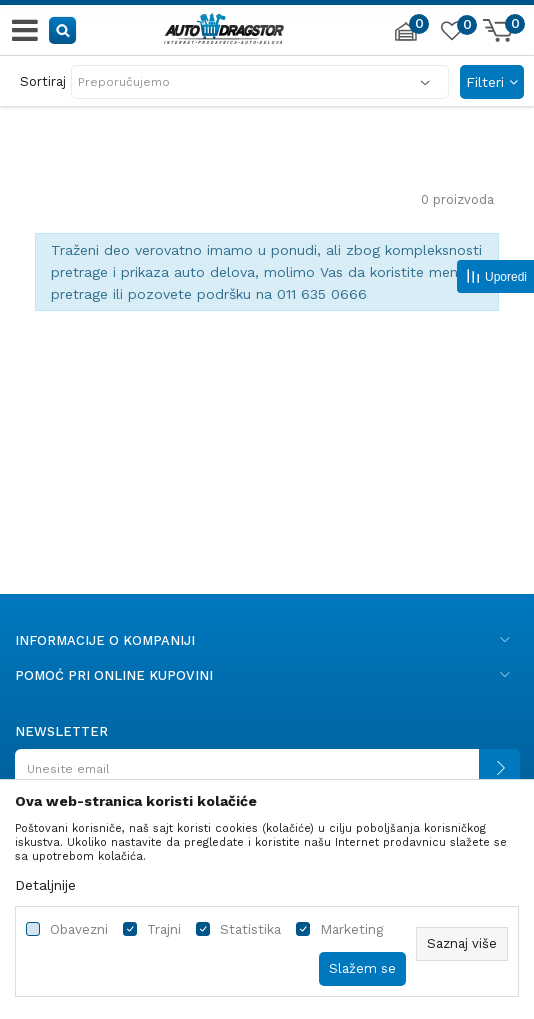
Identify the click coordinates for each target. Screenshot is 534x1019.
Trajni (164, 929)
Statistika (250, 929)
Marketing (351, 929)
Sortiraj (43, 81)
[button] (63, 29)
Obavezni (79, 929)
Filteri (492, 82)
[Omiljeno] (451, 34)
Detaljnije (45, 885)
